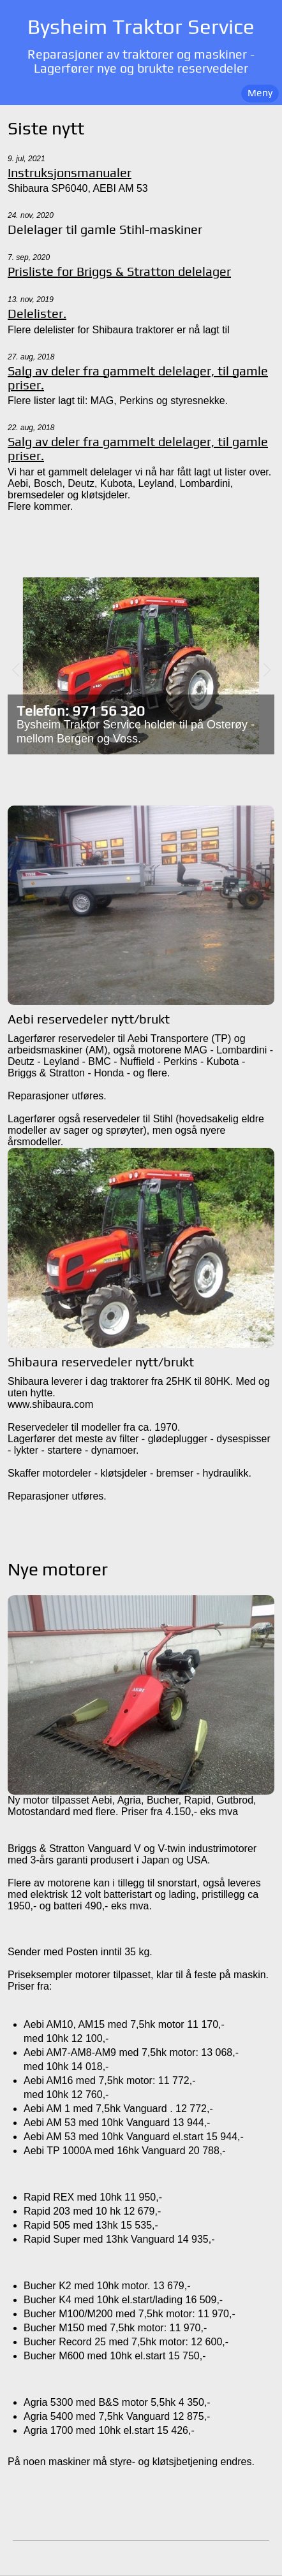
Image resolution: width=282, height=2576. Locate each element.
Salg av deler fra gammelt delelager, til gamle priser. (138, 378)
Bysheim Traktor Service (141, 26)
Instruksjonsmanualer (69, 173)
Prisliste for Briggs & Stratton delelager (119, 271)
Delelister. (37, 314)
